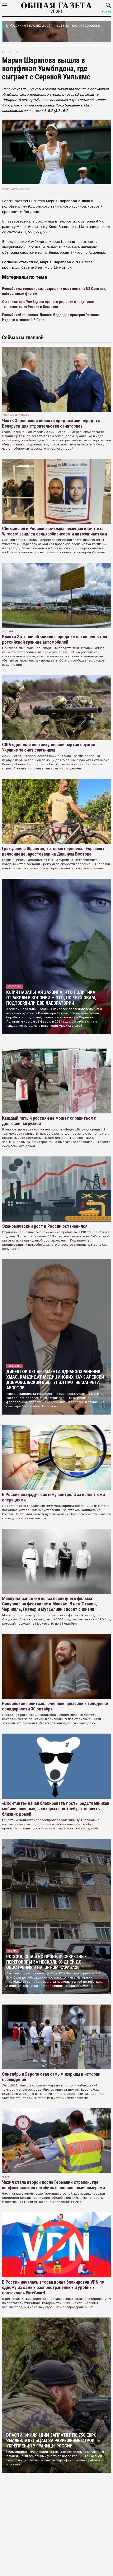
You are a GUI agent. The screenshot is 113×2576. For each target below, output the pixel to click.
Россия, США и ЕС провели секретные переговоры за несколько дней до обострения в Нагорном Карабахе (46, 1962)
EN (109, 11)
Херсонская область (15, 415)
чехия (6, 2177)
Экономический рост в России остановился (45, 1226)
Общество (14, 1365)
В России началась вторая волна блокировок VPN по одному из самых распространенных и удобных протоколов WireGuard (53, 2287)
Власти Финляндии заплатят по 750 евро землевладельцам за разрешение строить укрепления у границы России (53, 2441)
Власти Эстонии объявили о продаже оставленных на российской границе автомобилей (54, 639)
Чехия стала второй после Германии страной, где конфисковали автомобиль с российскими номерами (53, 2185)
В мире (12, 1950)
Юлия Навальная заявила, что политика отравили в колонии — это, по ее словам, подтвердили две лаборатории (51, 998)
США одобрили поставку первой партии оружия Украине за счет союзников (48, 747)
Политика (14, 986)
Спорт (56, 11)
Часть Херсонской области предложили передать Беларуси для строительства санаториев (51, 423)
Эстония (7, 631)
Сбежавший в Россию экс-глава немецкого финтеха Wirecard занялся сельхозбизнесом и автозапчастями (54, 531)
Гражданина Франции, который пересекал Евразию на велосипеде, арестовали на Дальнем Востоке (55, 851)
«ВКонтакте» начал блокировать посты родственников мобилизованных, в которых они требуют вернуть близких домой (55, 1809)
